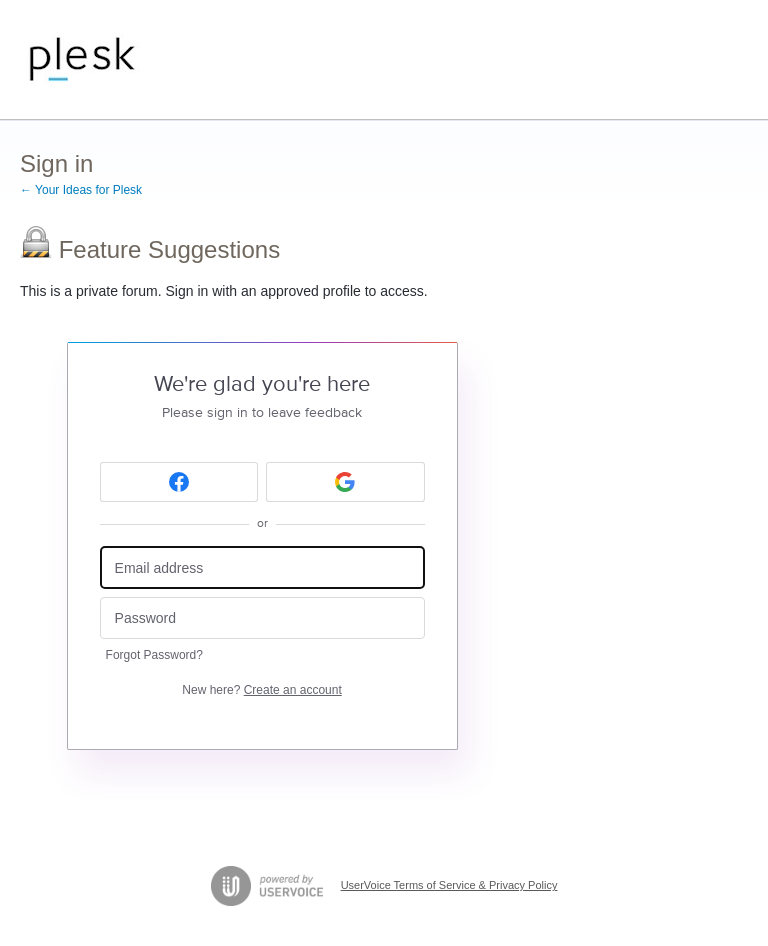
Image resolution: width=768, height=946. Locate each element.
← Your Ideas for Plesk (81, 190)
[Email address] (262, 567)
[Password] (262, 618)
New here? (261, 690)
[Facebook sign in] (179, 482)
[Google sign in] (345, 482)
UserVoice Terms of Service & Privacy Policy (449, 885)
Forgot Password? (154, 655)
